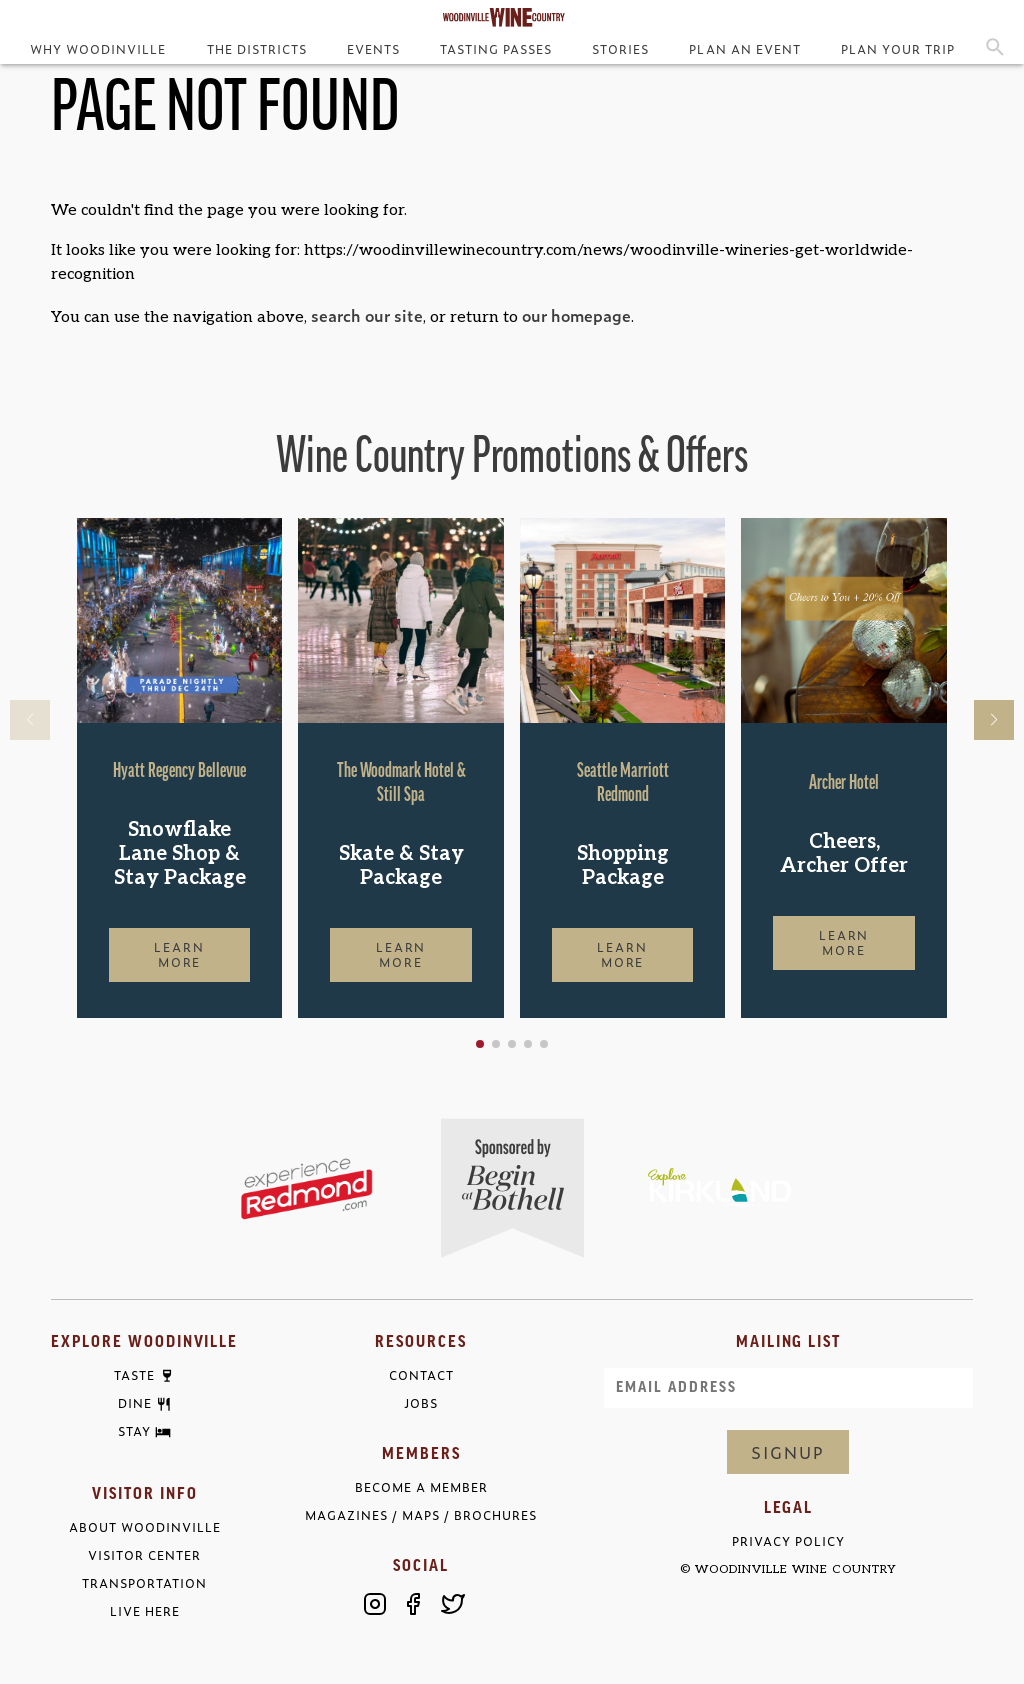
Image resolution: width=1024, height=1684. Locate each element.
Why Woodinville (98, 49)
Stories (620, 49)
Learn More (179, 954)
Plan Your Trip (898, 49)
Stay (134, 1432)
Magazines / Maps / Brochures (421, 1515)
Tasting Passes (496, 49)
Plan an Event (744, 49)
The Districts (257, 49)
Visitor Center (144, 1555)
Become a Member (421, 1487)
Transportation (144, 1583)
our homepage (576, 315)
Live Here (145, 1611)
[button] (480, 1044)
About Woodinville (145, 1527)
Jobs (421, 1403)
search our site (367, 315)
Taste (134, 1376)
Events (373, 49)
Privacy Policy (788, 1541)
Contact (421, 1375)
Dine (135, 1404)
